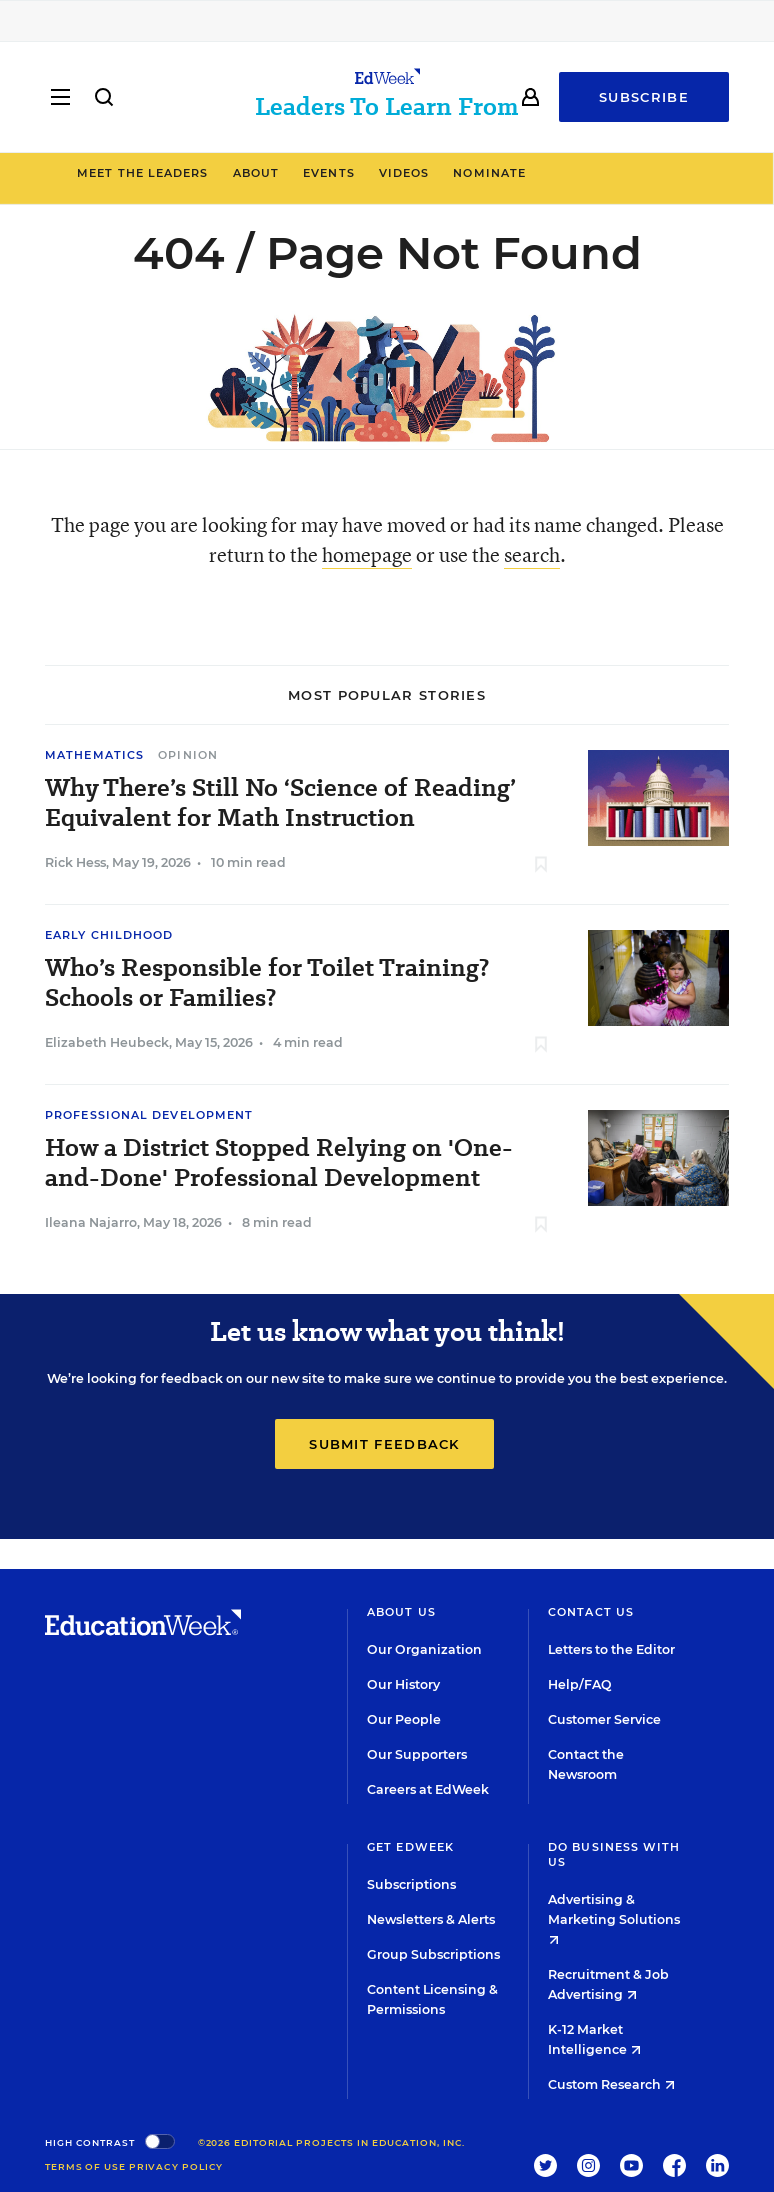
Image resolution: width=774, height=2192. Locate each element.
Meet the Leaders (228, 173)
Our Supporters (417, 1754)
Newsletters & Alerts (431, 1919)
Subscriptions (411, 1884)
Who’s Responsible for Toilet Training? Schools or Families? (267, 983)
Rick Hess (75, 862)
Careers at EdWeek (428, 1789)
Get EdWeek (410, 1847)
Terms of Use (85, 2166)
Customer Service (604, 1719)
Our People (404, 1719)
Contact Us (591, 1612)
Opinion (188, 755)
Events (415, 173)
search (532, 554)
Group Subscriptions (433, 1954)
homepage (367, 554)
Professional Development (149, 1115)
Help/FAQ (580, 1684)
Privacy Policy (176, 2166)
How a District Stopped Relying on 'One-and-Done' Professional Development (279, 1163)
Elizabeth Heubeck (107, 1042)
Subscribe (644, 97)
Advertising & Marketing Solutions (614, 1918)
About (341, 173)
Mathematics (94, 755)
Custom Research (611, 2084)
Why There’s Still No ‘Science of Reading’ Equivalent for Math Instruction (280, 803)
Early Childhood (109, 935)
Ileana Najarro (91, 1222)
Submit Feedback (384, 1444)
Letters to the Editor (611, 1649)
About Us (401, 1612)
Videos (489, 173)
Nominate (575, 173)
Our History (403, 1684)
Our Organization (424, 1649)
